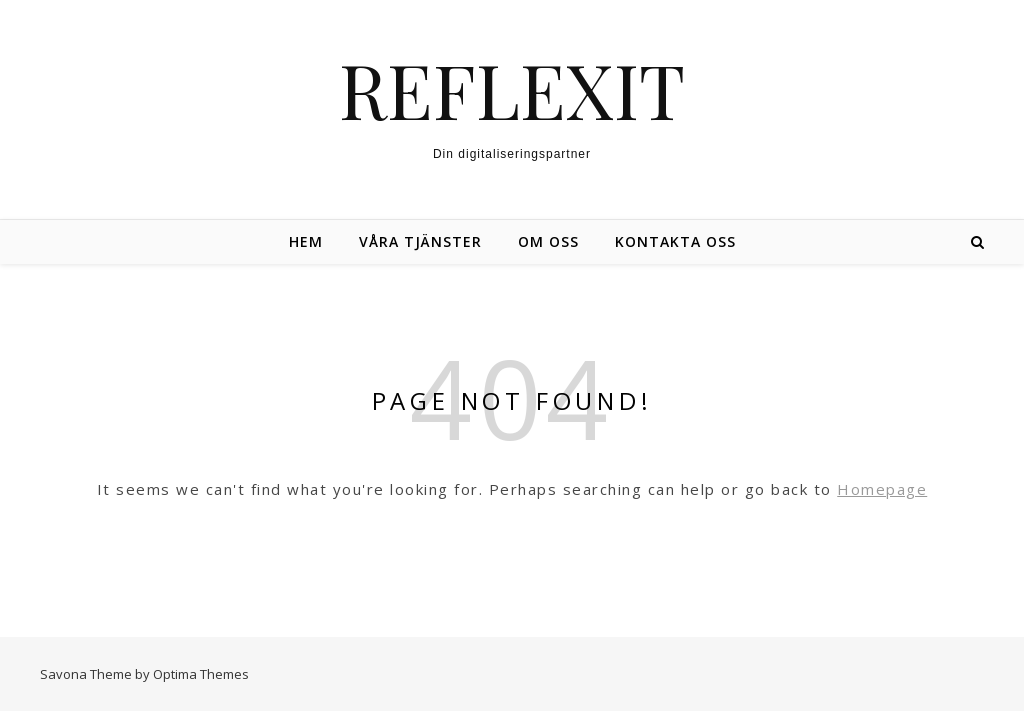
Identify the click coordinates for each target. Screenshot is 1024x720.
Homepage (882, 489)
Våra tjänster (420, 241)
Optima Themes (201, 674)
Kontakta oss (675, 241)
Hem (306, 241)
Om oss (548, 241)
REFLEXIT (512, 89)
